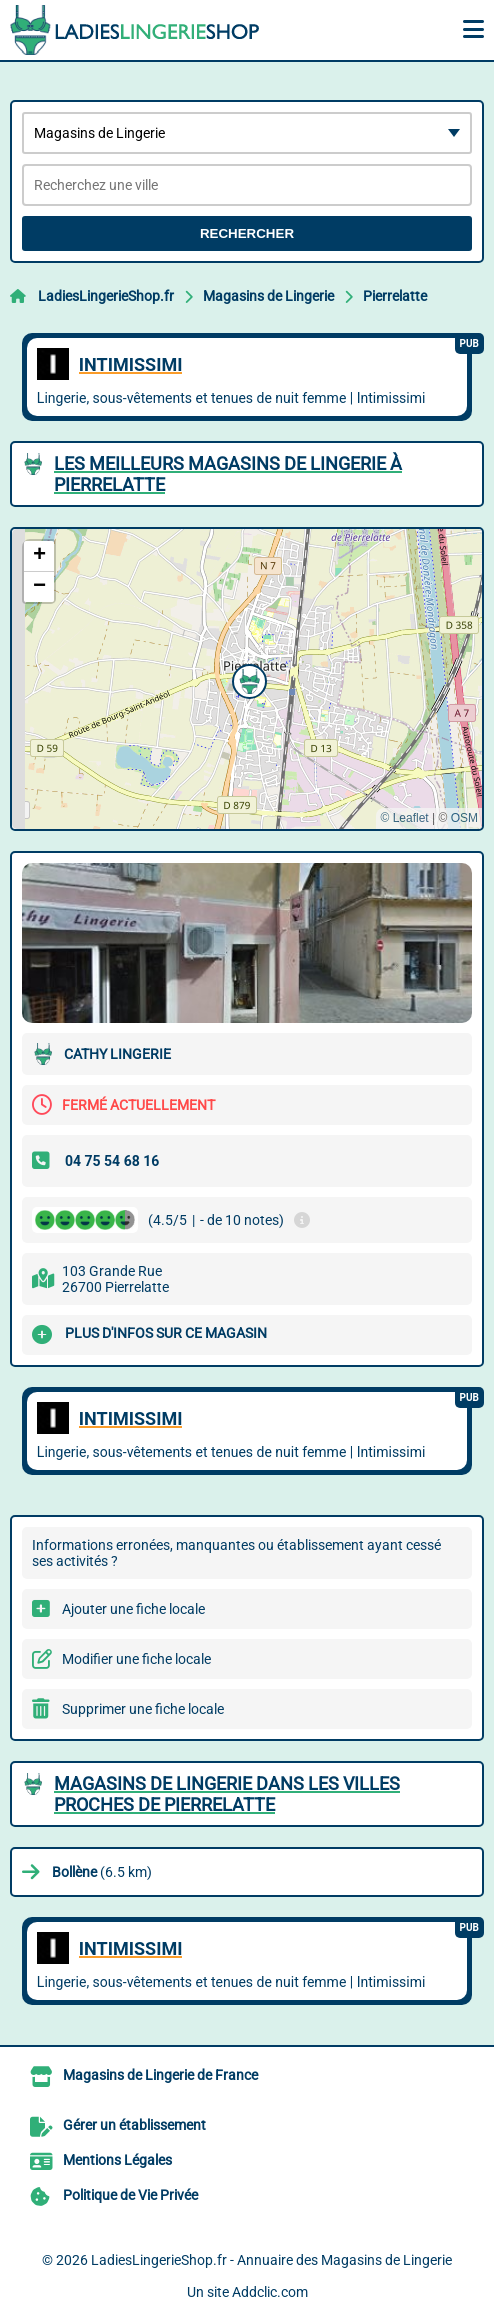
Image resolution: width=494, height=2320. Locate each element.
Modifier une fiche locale (136, 1659)
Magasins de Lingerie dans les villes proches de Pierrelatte (227, 1794)
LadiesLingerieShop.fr (106, 296)
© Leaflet (404, 818)
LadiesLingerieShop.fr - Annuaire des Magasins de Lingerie (271, 2260)
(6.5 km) (102, 1872)
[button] (247, 679)
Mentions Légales (117, 2160)
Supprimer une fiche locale (143, 1709)
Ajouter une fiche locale (133, 1609)
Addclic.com (270, 2292)
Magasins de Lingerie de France (160, 2075)
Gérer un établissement (134, 2125)
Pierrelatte (395, 296)
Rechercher (247, 233)
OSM (464, 818)
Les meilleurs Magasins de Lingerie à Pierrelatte (228, 474)
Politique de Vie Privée (130, 2195)
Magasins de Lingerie (268, 296)
